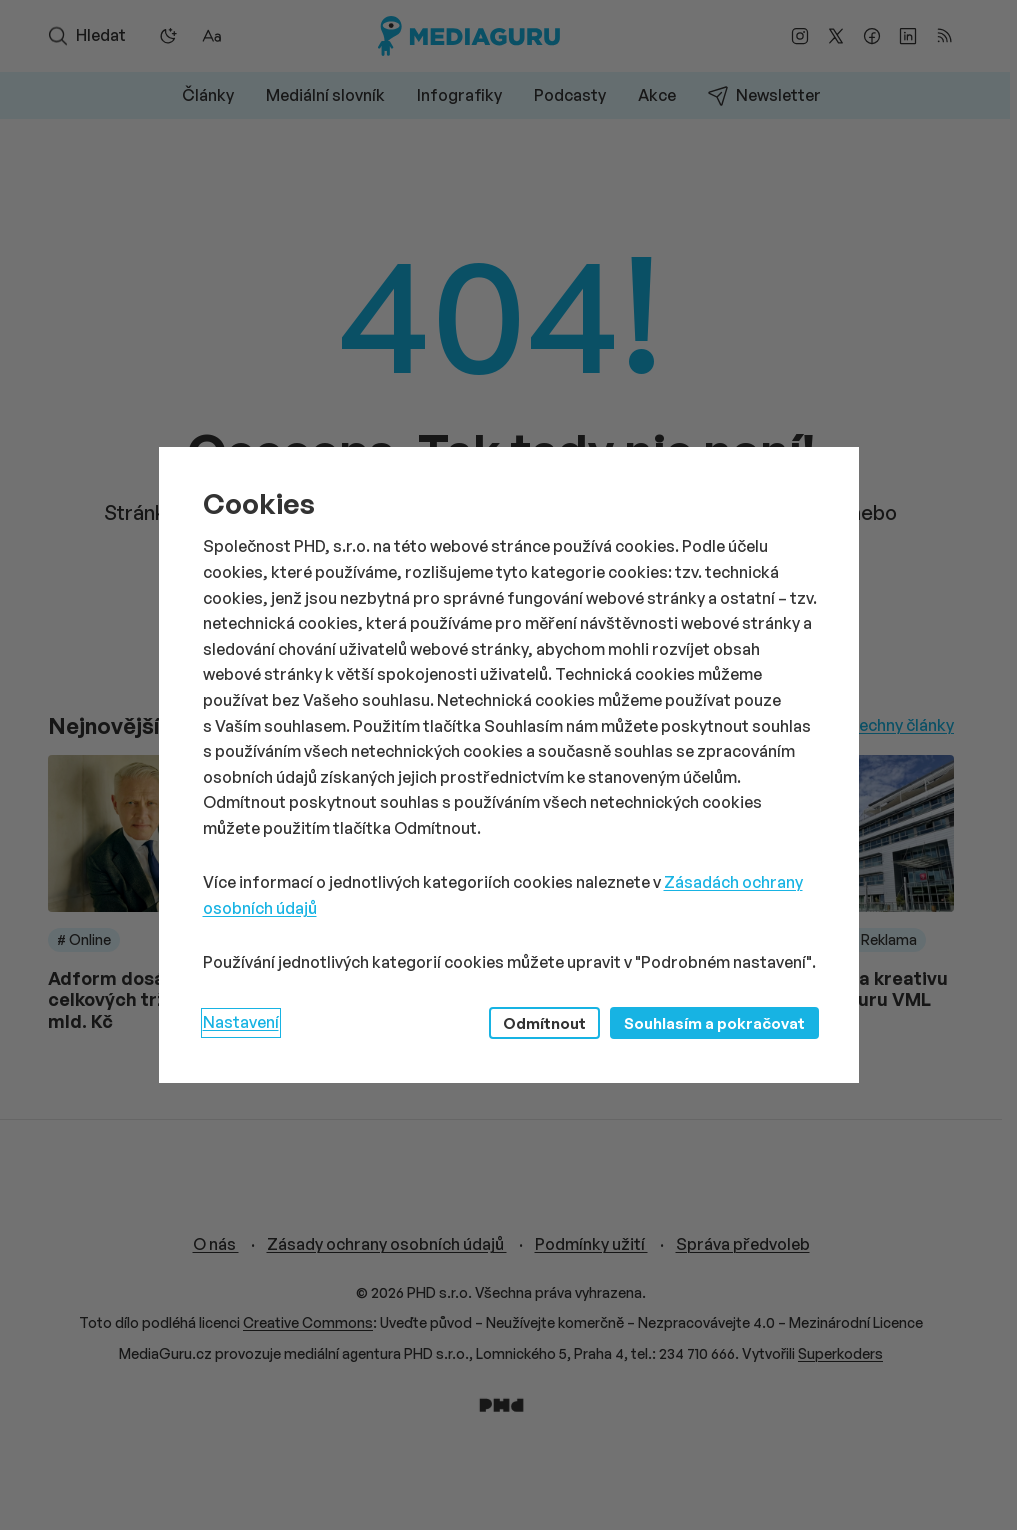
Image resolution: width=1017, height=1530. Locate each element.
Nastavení (241, 1022)
